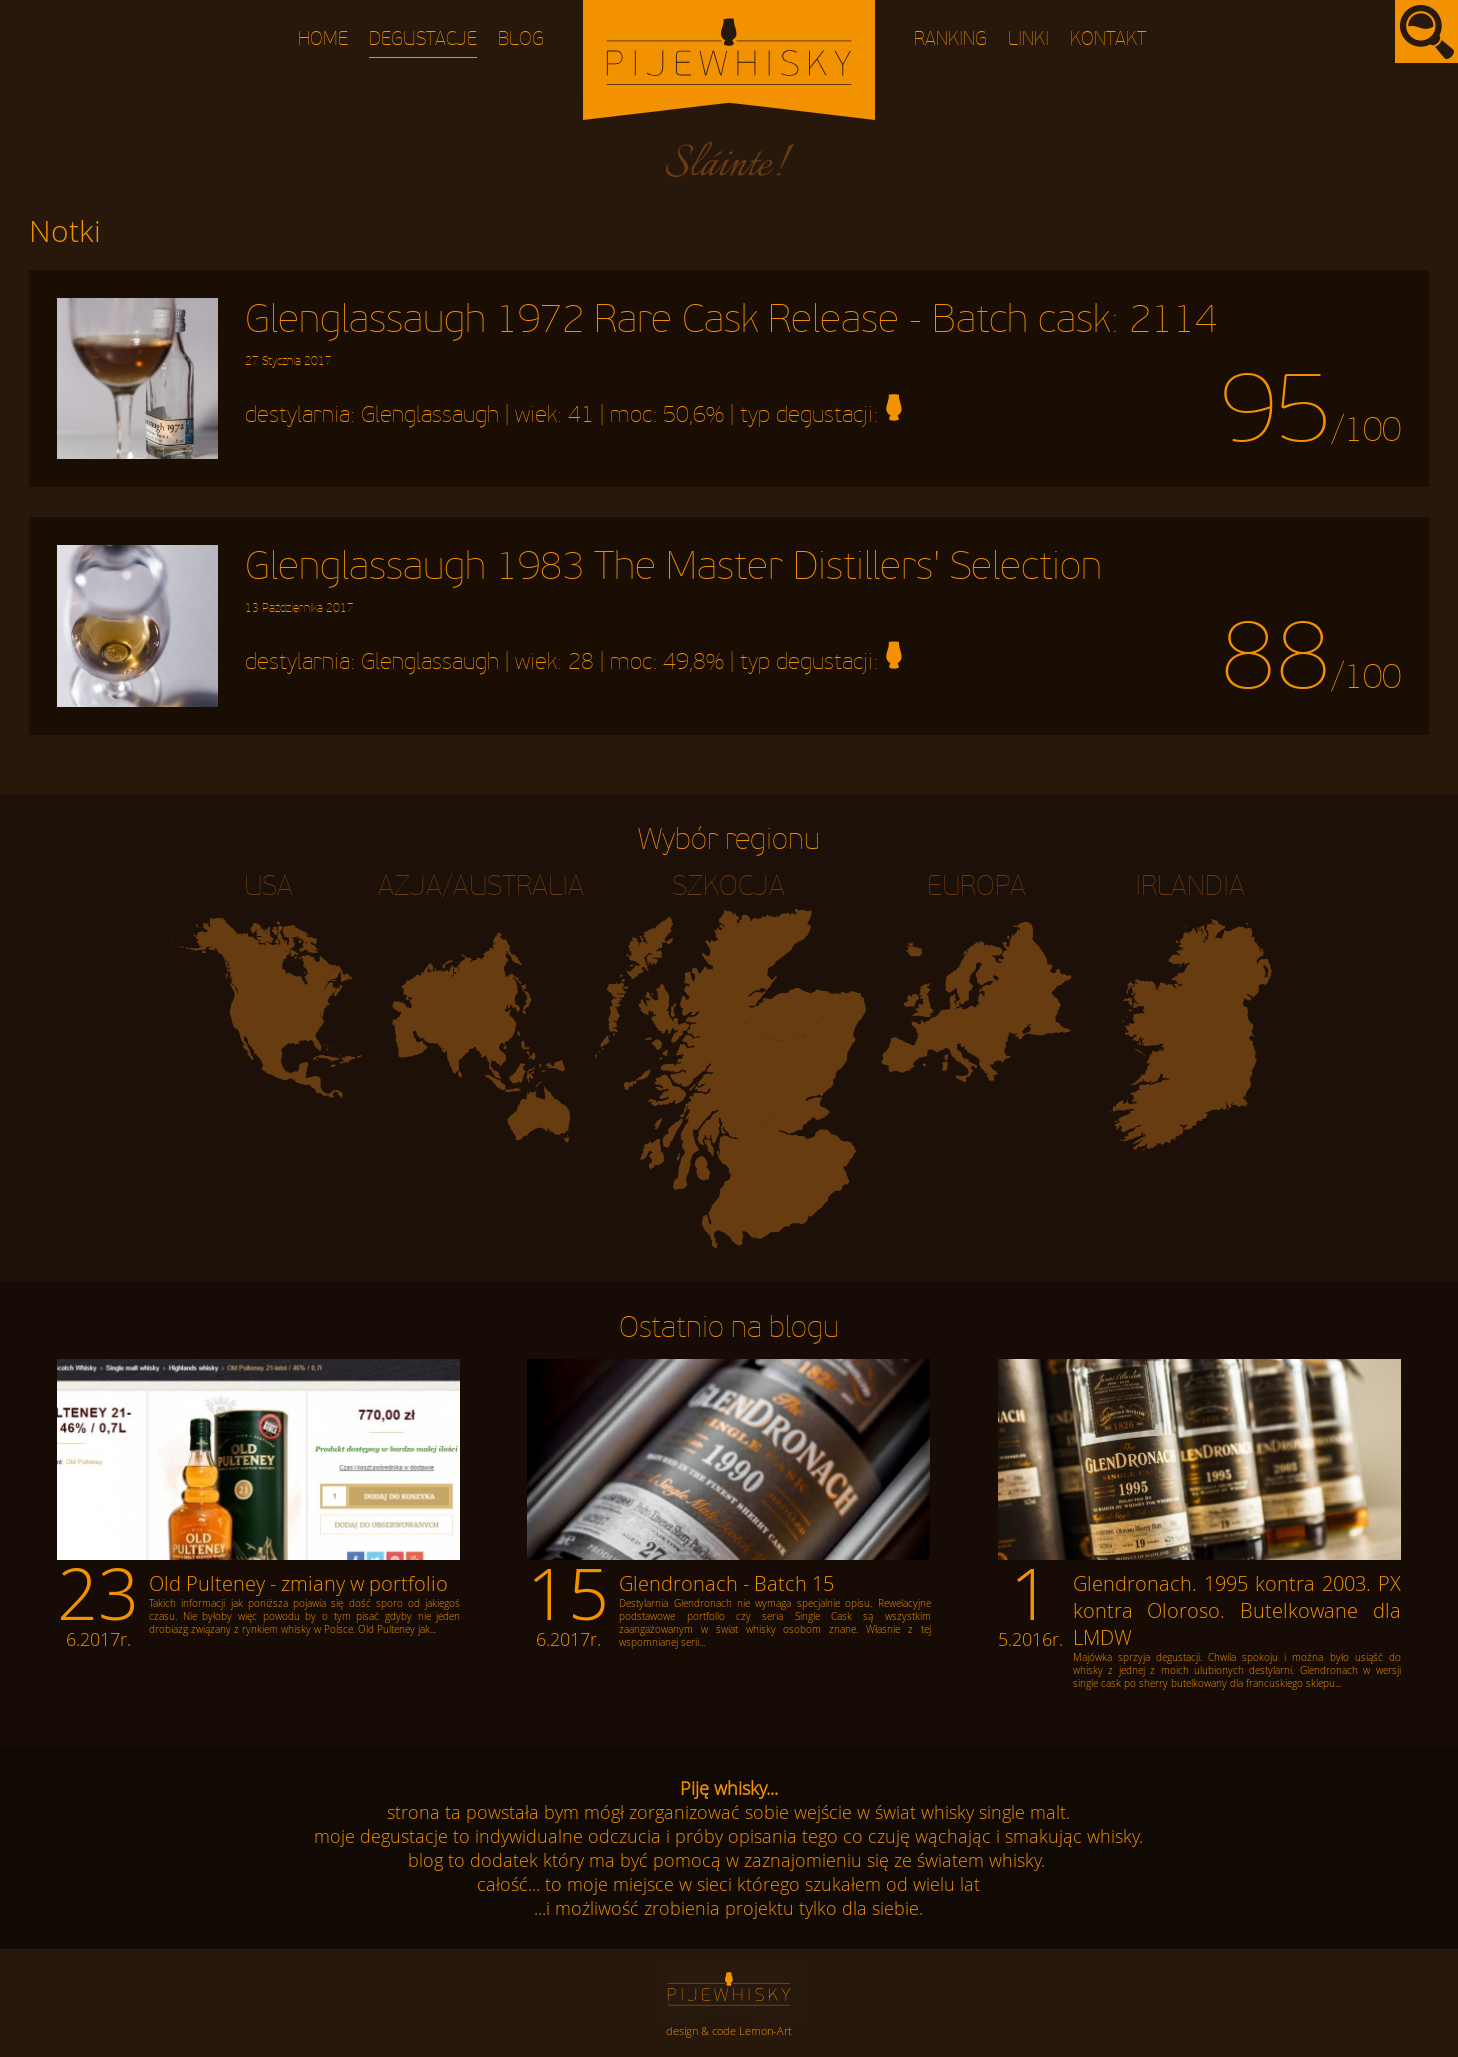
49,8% (693, 663)
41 (581, 415)
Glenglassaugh (430, 415)
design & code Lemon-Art (729, 2030)
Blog (521, 39)
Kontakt (1108, 39)
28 (581, 663)
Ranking (950, 39)
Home (323, 39)
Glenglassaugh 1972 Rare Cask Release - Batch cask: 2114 (731, 333)
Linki (1028, 39)
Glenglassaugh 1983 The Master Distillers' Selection (673, 580)
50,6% (693, 415)
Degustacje (423, 39)
